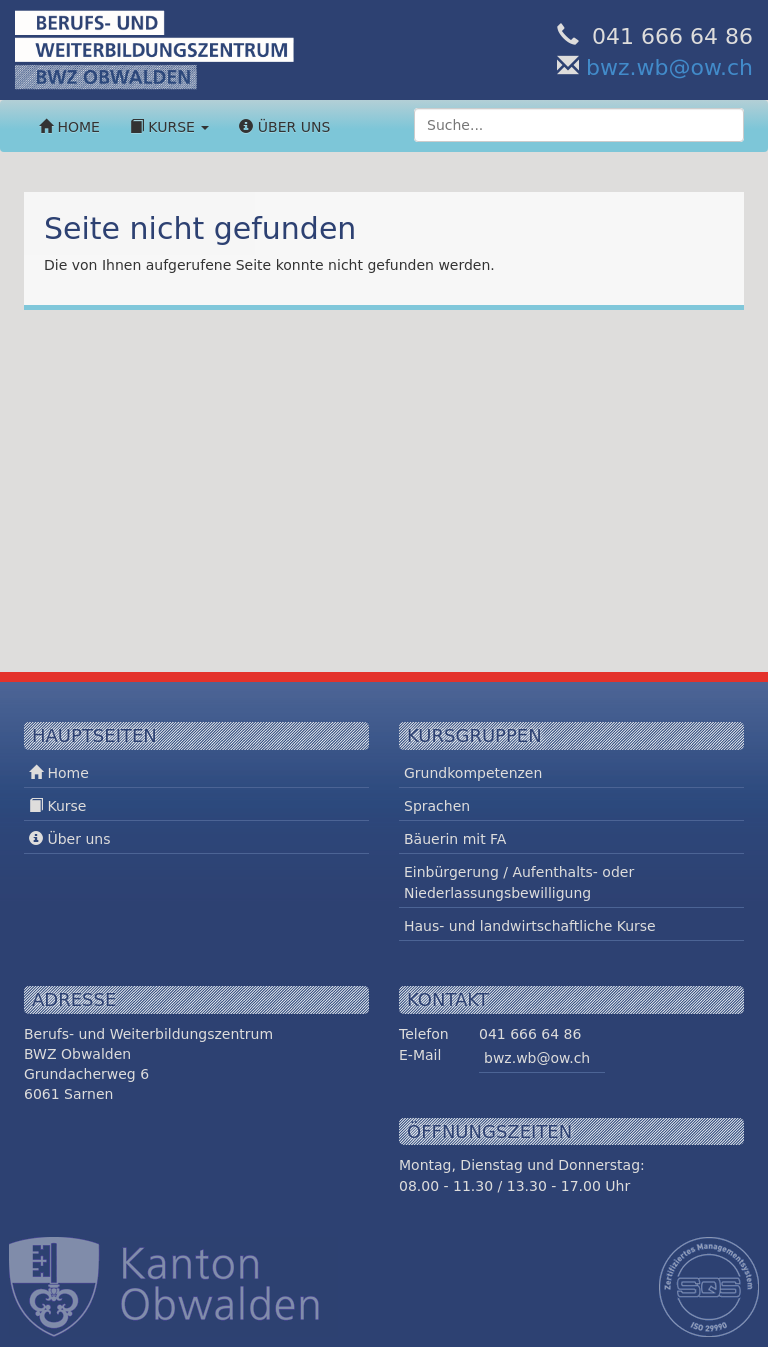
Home (69, 127)
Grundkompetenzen (473, 773)
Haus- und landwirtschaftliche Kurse (530, 926)
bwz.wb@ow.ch (669, 67)
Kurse (169, 127)
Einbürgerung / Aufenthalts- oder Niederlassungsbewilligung (519, 882)
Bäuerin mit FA (455, 839)
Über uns (284, 127)
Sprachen (437, 806)
